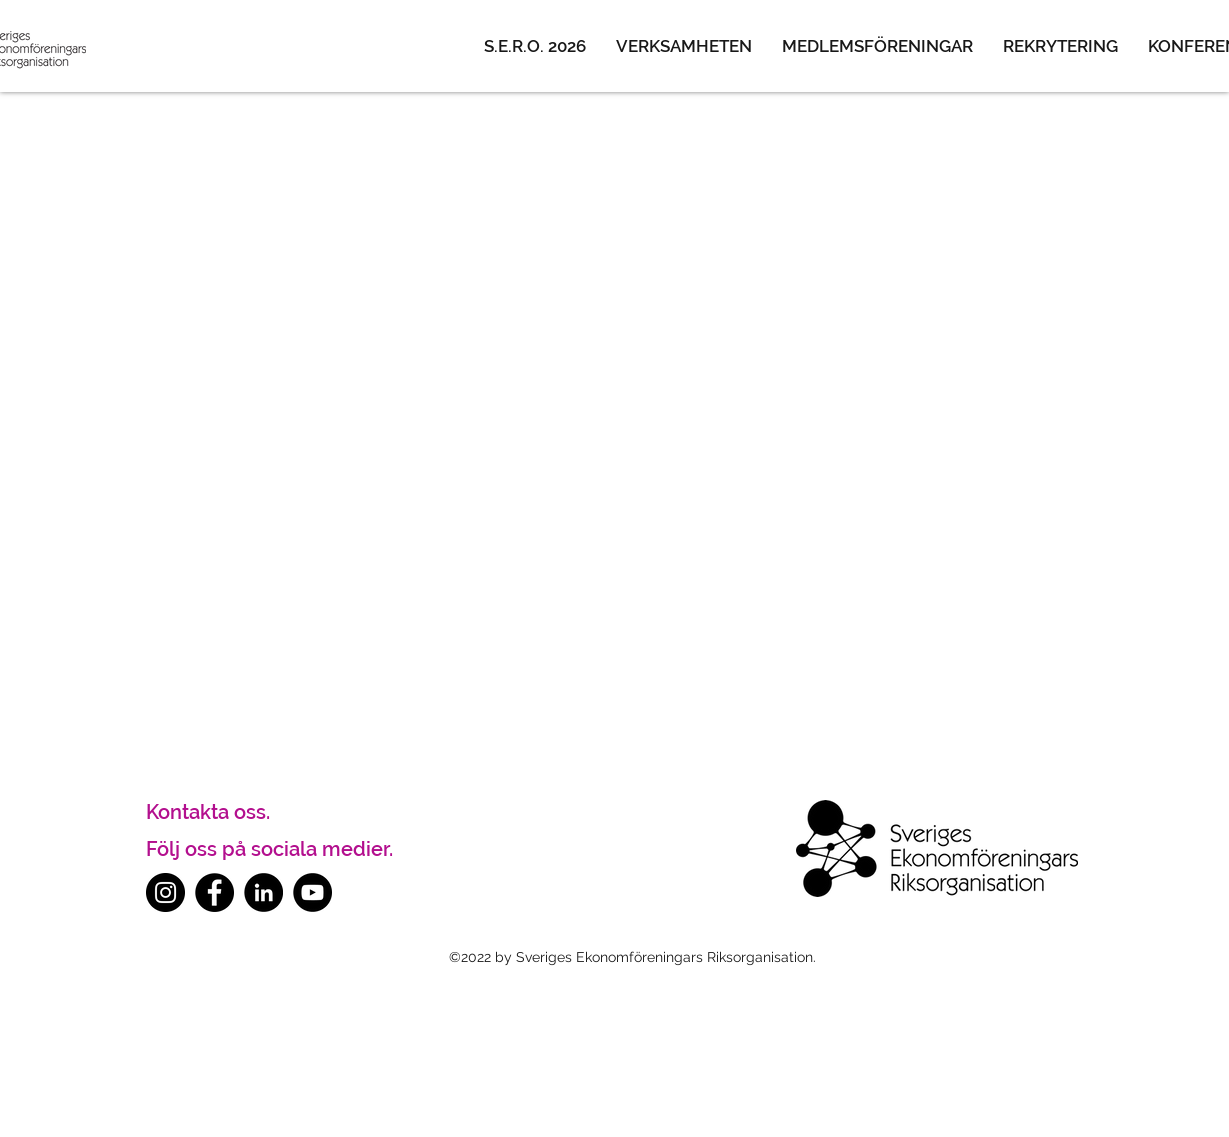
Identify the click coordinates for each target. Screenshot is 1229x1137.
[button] (684, 46)
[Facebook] (214, 892)
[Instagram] (165, 892)
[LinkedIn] (263, 892)
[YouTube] (312, 892)
